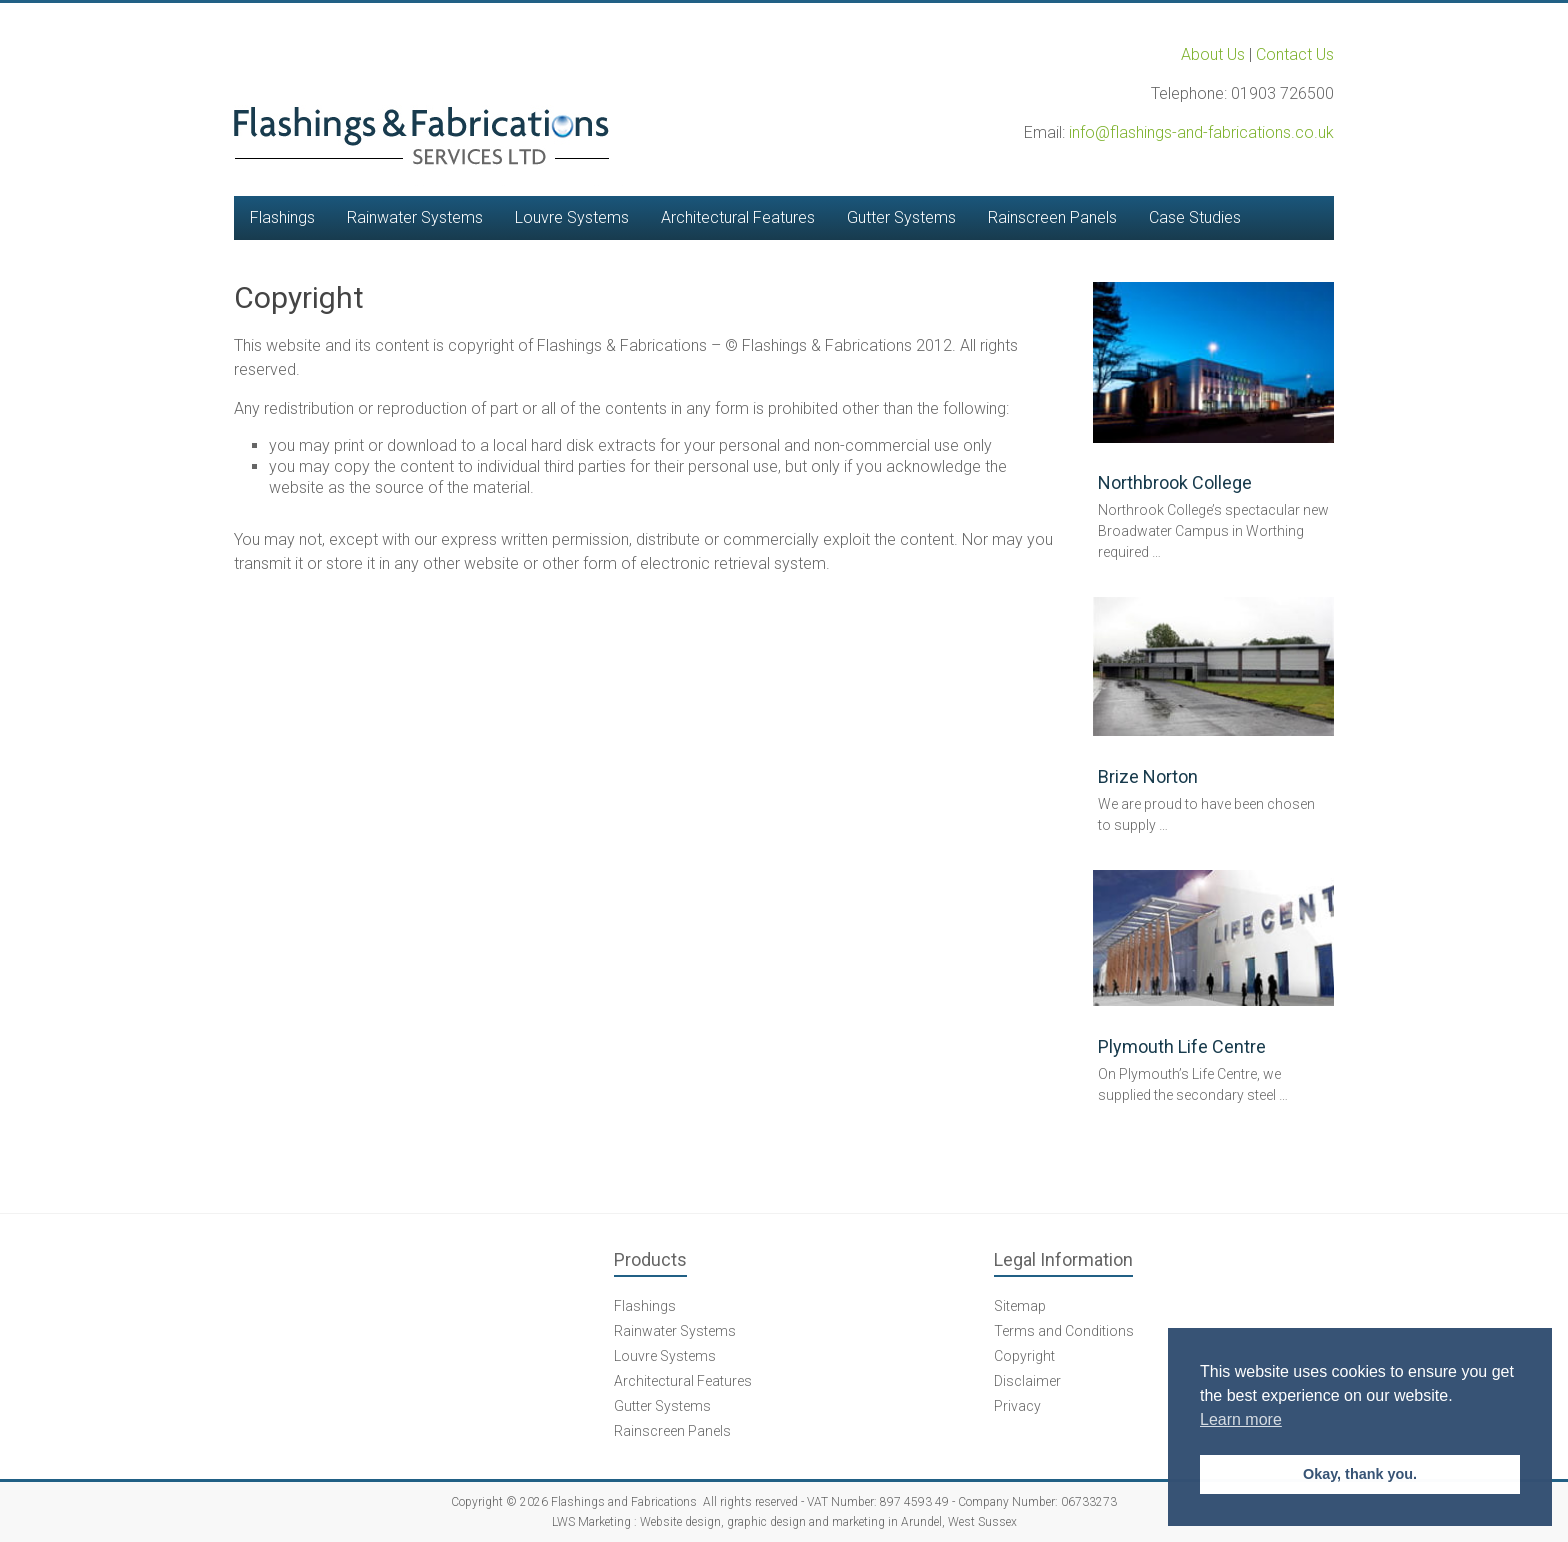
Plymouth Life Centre (1182, 1046)
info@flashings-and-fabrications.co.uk (1201, 132)
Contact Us (1295, 54)
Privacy (1017, 1406)
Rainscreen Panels (1052, 217)
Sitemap (1020, 1306)
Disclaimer (1027, 1381)
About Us (1213, 54)
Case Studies (1195, 217)
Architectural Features (738, 217)
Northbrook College (1175, 482)
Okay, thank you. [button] (1360, 1474)
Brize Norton (1148, 776)
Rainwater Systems (415, 217)
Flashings (282, 217)
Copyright (1024, 1356)
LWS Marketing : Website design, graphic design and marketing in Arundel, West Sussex (784, 1522)
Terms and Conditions (1064, 1331)
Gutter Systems (901, 217)
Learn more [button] (1241, 1419)
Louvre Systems (572, 217)
